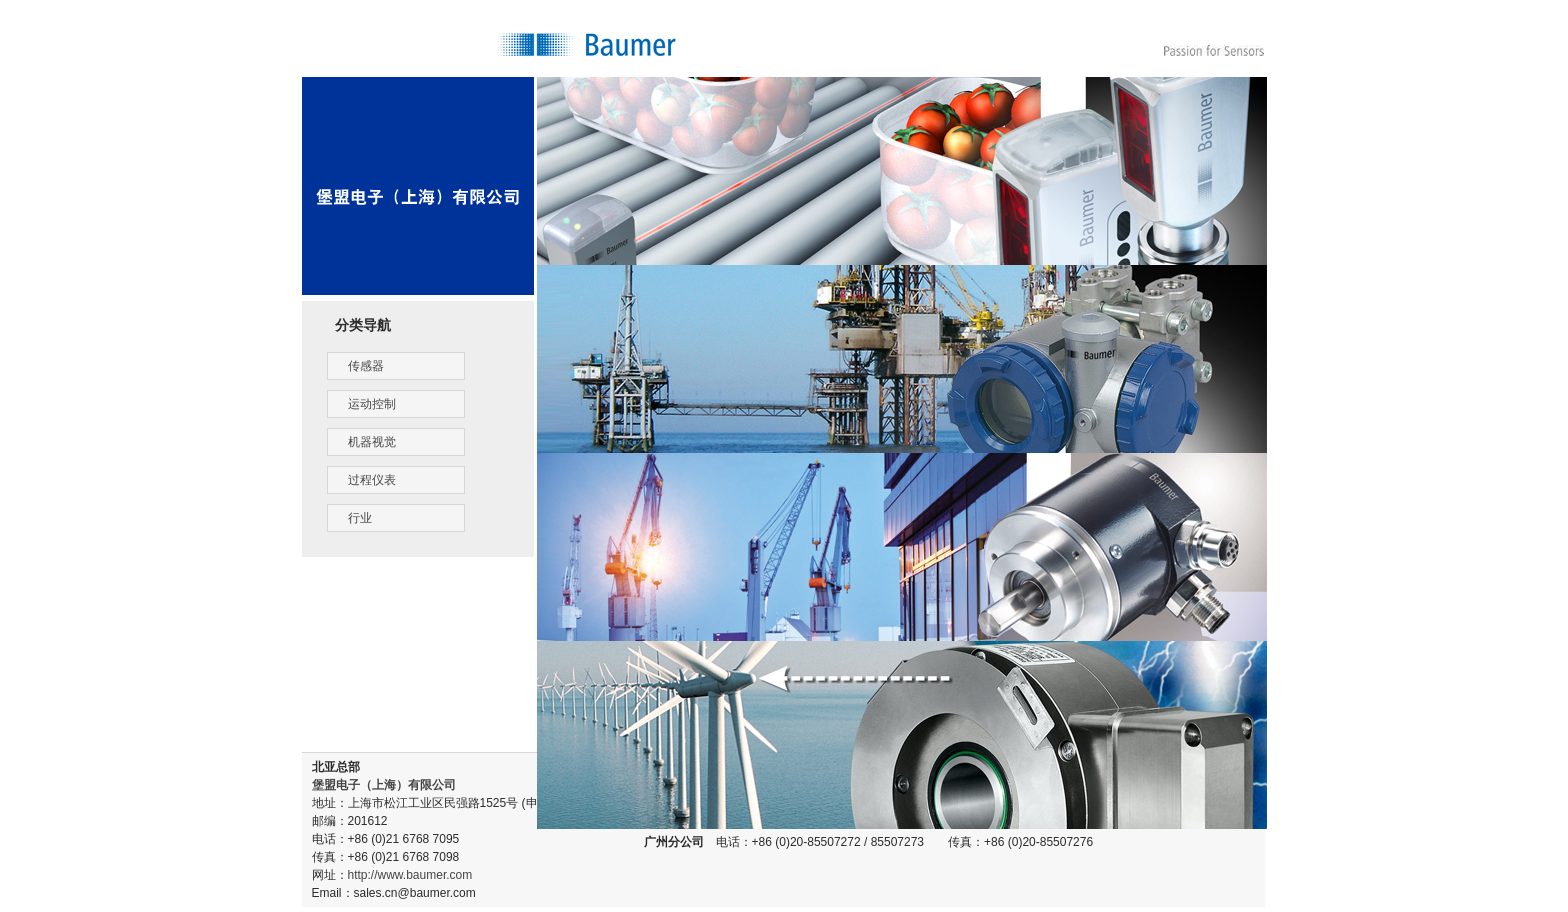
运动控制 (372, 404)
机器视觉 (372, 442)
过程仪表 (372, 480)
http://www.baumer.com (410, 875)
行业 (360, 518)
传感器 (366, 366)
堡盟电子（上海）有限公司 (384, 785)
